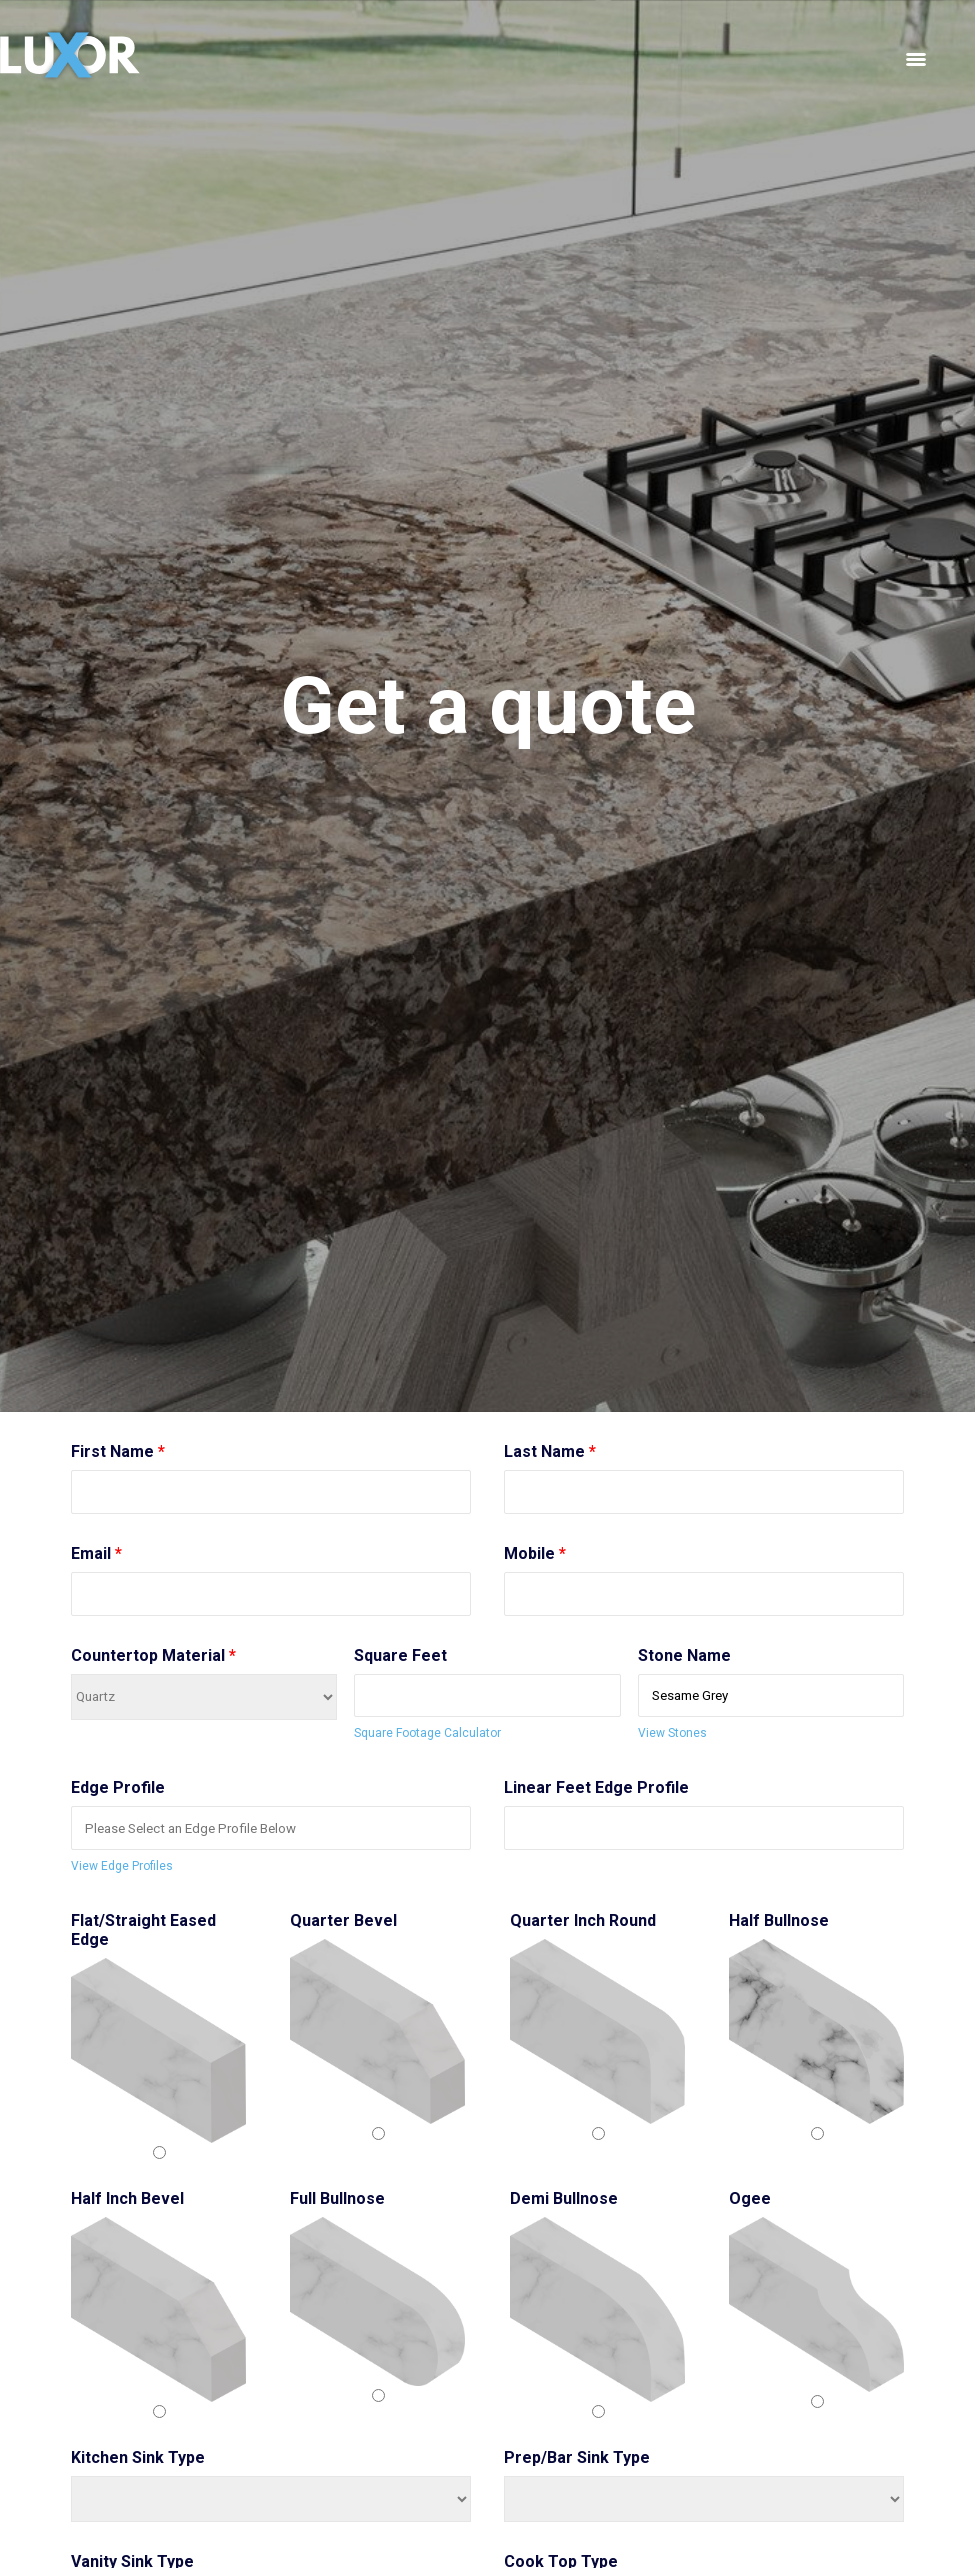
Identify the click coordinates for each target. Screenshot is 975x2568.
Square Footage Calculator (427, 1733)
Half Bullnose (779, 1920)
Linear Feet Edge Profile (596, 1787)
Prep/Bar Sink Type (577, 2457)
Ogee (750, 2198)
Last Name (550, 1451)
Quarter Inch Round (583, 1920)
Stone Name (684, 1655)
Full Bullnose (337, 2198)
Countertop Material (153, 1655)
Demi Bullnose (564, 2198)
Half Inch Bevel (127, 2198)
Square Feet (400, 1655)
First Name (118, 1451)
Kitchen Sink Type (138, 2457)
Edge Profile (118, 1787)
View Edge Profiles (122, 1866)
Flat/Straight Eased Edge (143, 1930)
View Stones (672, 1733)
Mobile (535, 1553)
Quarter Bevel (343, 1920)
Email (96, 1553)
